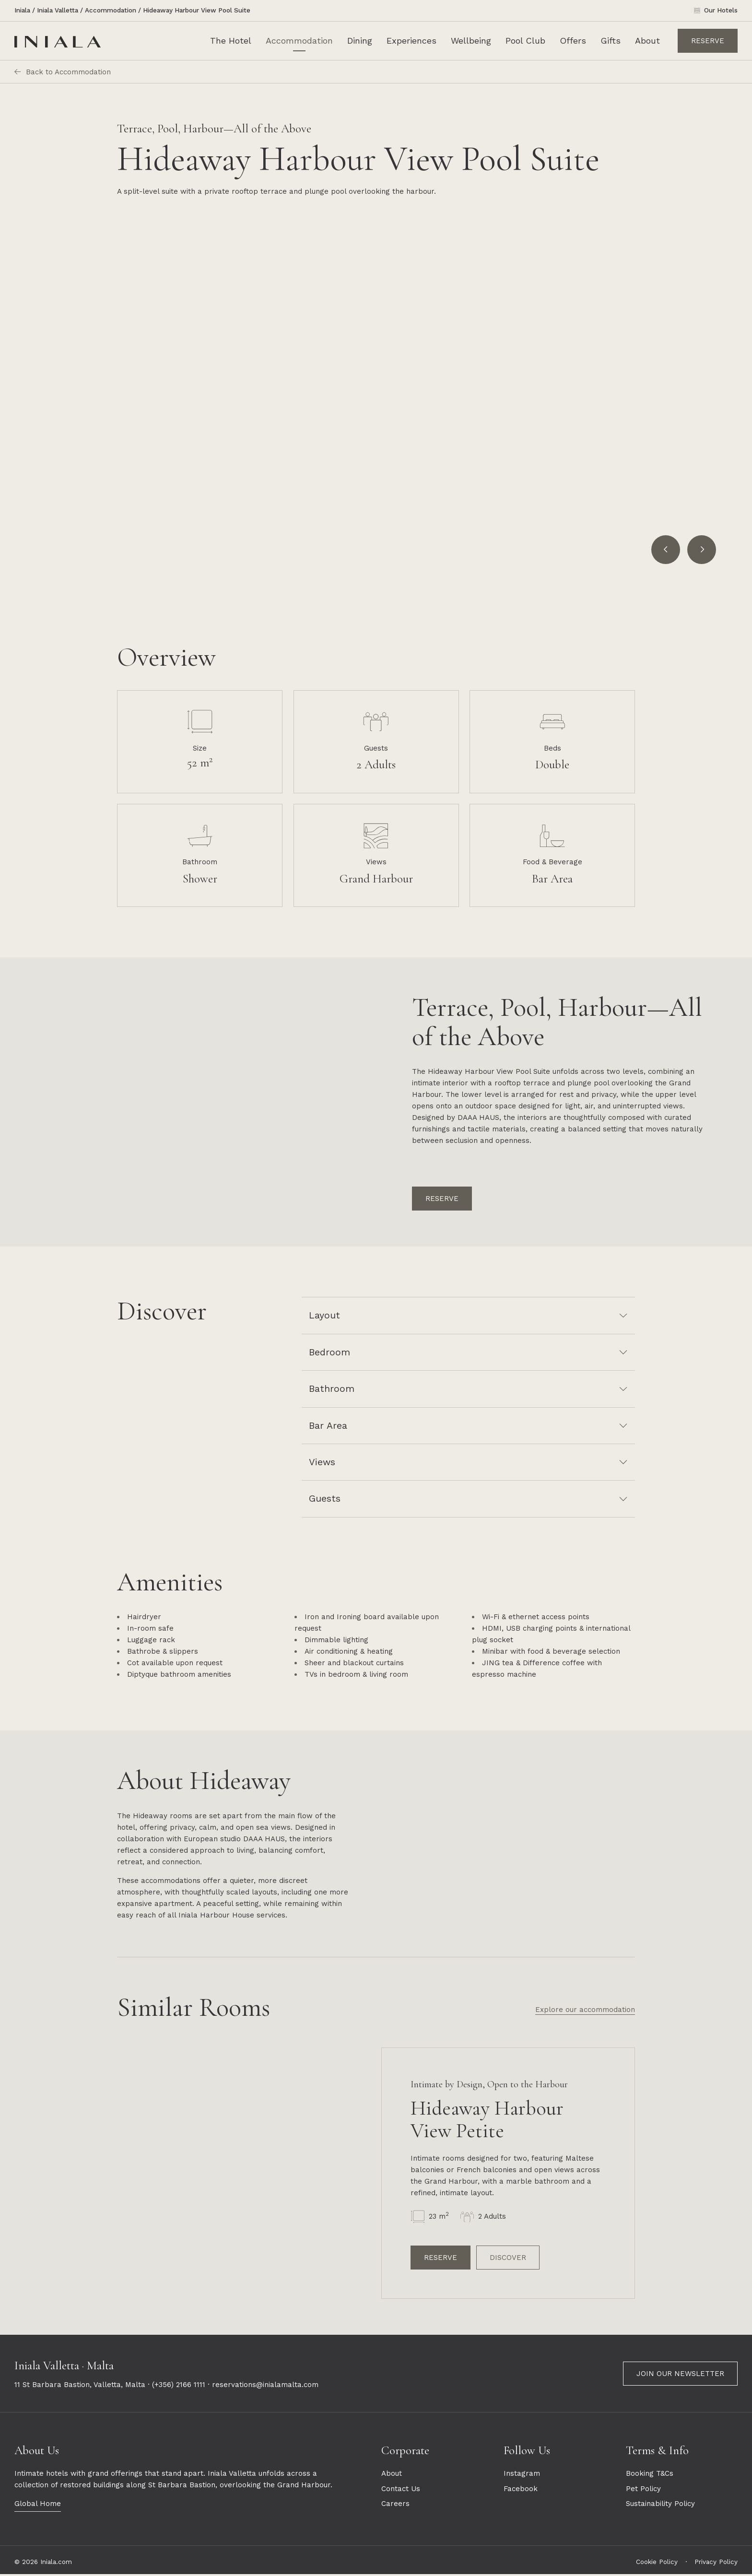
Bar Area (328, 1425)
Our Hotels (721, 10)
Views (322, 1462)
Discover (508, 2259)
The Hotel (230, 40)
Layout (324, 1315)
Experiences (411, 40)
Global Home (37, 2505)
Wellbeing (471, 40)
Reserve (707, 40)
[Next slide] (701, 549)
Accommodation (110, 10)
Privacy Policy (716, 2563)
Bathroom (331, 1388)
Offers (573, 40)
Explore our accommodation (585, 2011)
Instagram (522, 2475)
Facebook (521, 2490)
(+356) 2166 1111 (178, 2386)
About (647, 40)
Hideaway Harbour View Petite (487, 2121)
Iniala (22, 10)
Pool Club (525, 40)
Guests (325, 1498)
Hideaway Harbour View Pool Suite (196, 10)
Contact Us (400, 2490)
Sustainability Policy (660, 2505)
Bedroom (329, 1352)
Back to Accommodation (62, 72)
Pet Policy (643, 2490)
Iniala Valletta (57, 10)
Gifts (610, 40)
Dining (359, 40)
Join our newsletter (680, 2375)
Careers (395, 2505)
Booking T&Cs (649, 2475)
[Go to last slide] (665, 549)
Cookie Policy (657, 2563)
